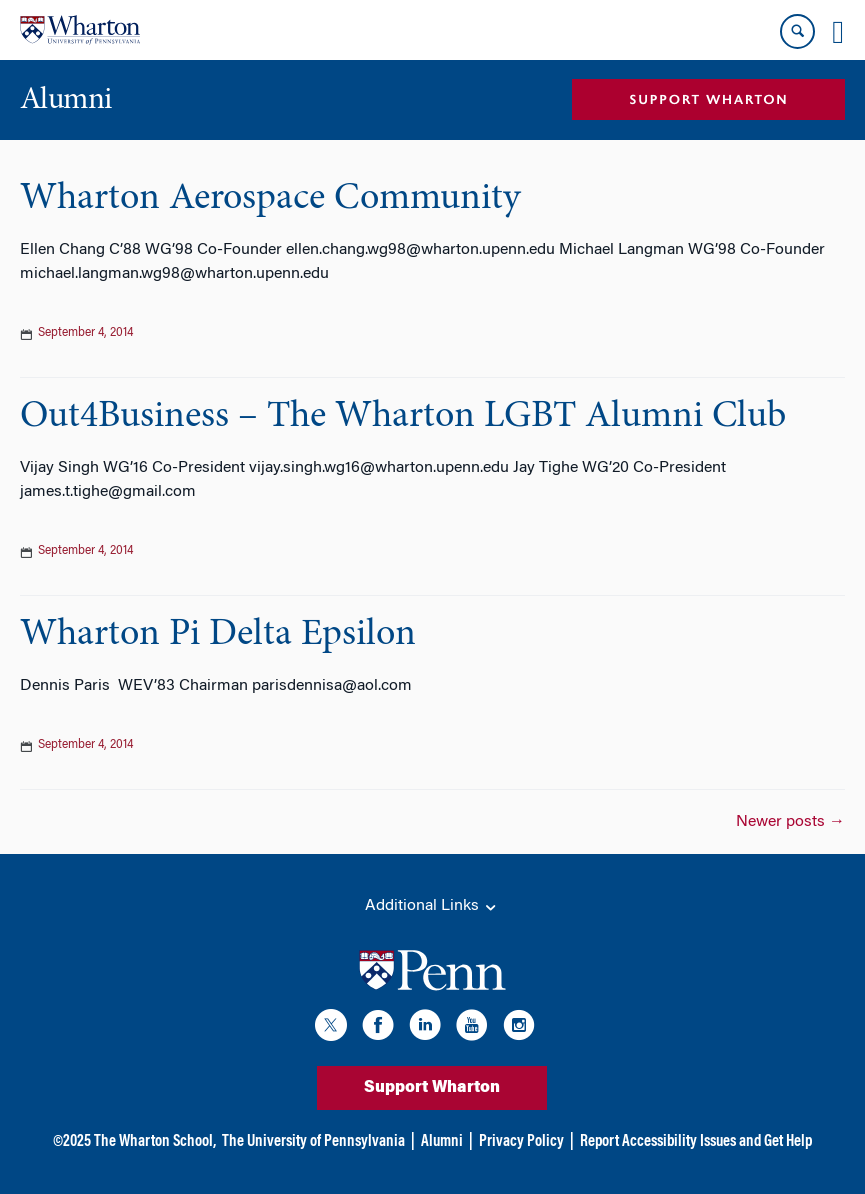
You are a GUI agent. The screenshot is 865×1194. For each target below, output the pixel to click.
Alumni (442, 1142)
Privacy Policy (521, 1142)
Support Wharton (432, 1088)
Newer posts (790, 822)
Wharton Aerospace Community (270, 199)
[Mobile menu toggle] (838, 32)
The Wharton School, (155, 1142)
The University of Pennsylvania (313, 1142)
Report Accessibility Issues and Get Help (696, 1142)
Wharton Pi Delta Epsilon (218, 635)
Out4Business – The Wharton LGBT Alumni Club (403, 417)
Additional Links (432, 907)
